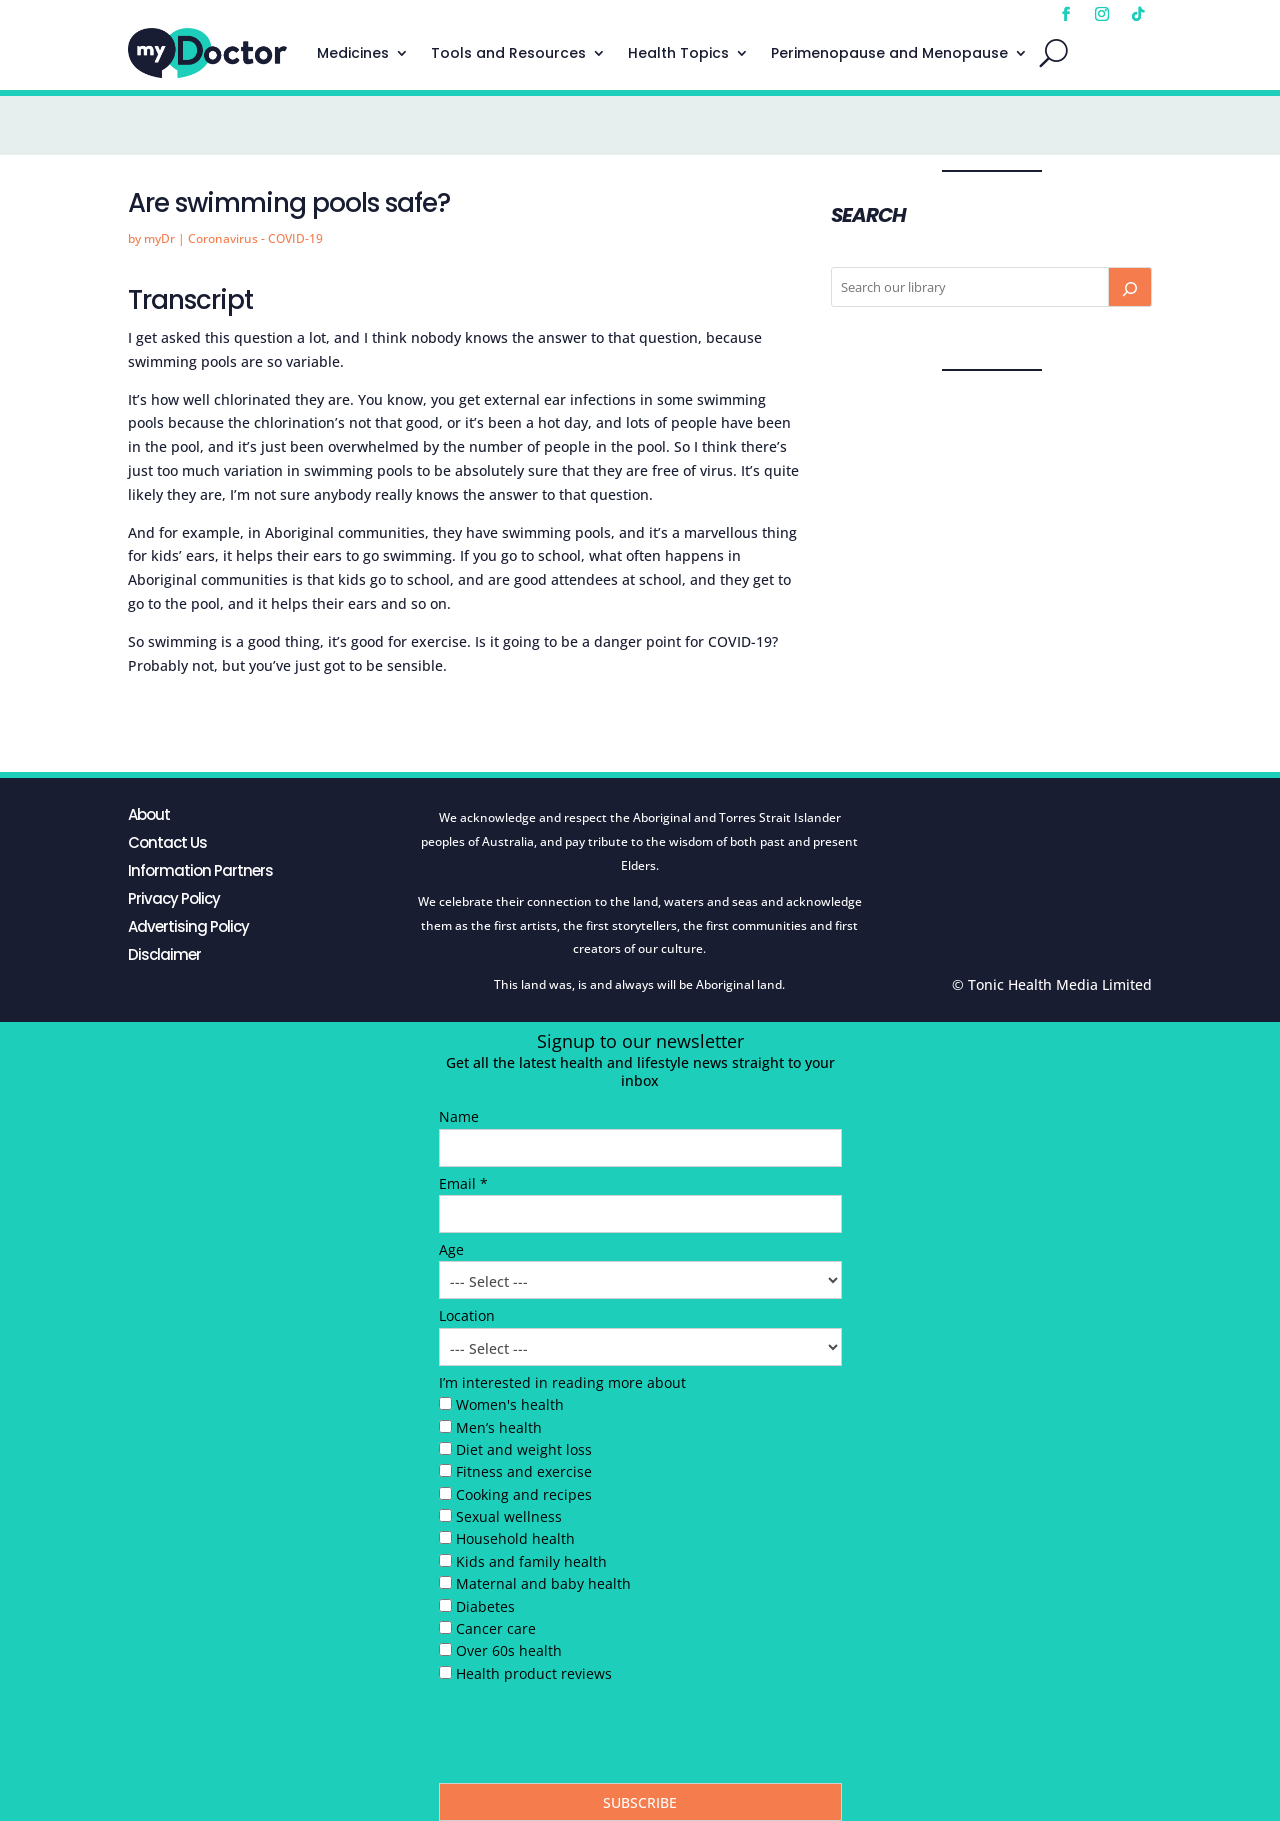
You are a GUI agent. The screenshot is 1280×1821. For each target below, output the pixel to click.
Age (451, 1249)
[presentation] (591, 1738)
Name (459, 1116)
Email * (463, 1183)
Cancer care (496, 1628)
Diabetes (485, 1606)
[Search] (1130, 287)
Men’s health (499, 1427)
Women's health (510, 1404)
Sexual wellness (509, 1516)
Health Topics (678, 53)
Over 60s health (509, 1650)
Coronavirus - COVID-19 (255, 238)
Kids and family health (531, 1561)
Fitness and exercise (524, 1471)
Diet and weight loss (524, 1449)
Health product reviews (534, 1673)
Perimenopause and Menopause (889, 53)
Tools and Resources (508, 53)
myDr (159, 238)
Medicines (353, 53)
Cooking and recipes (524, 1494)
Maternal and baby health (543, 1583)
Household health (515, 1538)
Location (467, 1315)
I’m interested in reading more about (562, 1382)
